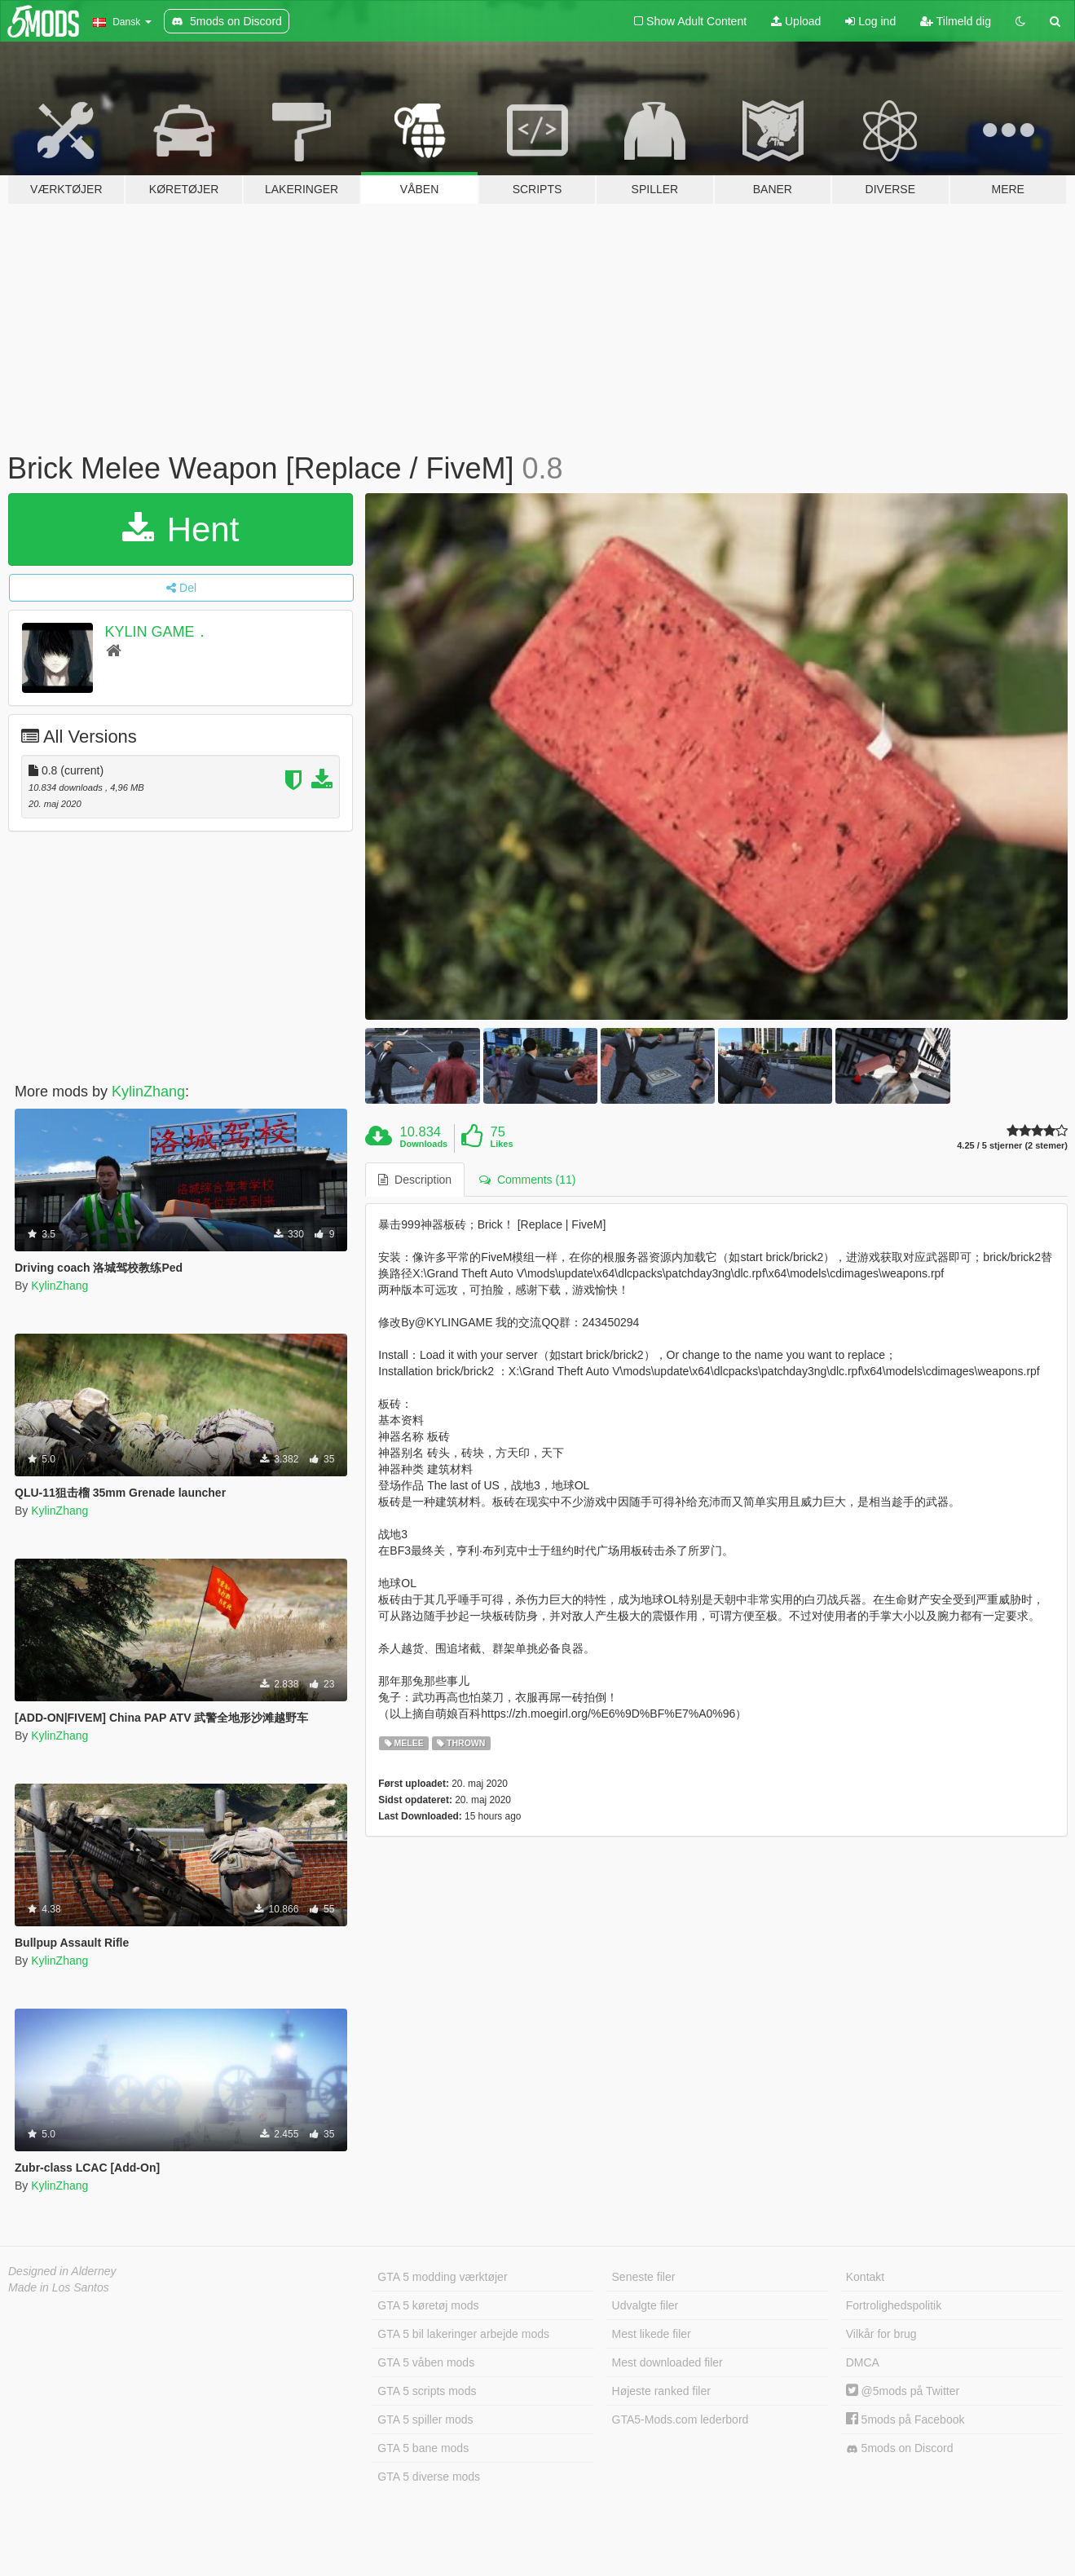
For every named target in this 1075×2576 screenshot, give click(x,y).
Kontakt (865, 2276)
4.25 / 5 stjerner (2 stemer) (1012, 1145)
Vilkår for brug (881, 2333)
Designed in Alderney (62, 2271)
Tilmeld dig (955, 21)
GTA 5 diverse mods (428, 2476)
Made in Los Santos (58, 2287)
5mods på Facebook (905, 2419)
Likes (501, 1144)
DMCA (862, 2362)
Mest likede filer (651, 2333)
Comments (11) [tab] (527, 1179)
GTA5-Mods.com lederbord (680, 2419)
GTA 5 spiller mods (425, 2419)
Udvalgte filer (645, 2305)
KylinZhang (148, 1091)
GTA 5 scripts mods (426, 2390)
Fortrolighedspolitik (894, 2305)
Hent (180, 529)
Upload (796, 21)
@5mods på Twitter (902, 2391)
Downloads (424, 1144)
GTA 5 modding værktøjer (442, 2276)
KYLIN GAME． (157, 632)
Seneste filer (644, 2276)
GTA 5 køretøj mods (427, 2305)
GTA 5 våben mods (425, 2362)
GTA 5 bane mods (423, 2448)
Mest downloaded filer (667, 2362)
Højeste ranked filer (661, 2390)
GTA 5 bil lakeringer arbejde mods (463, 2333)
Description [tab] (415, 1179)
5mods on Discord (900, 2448)
